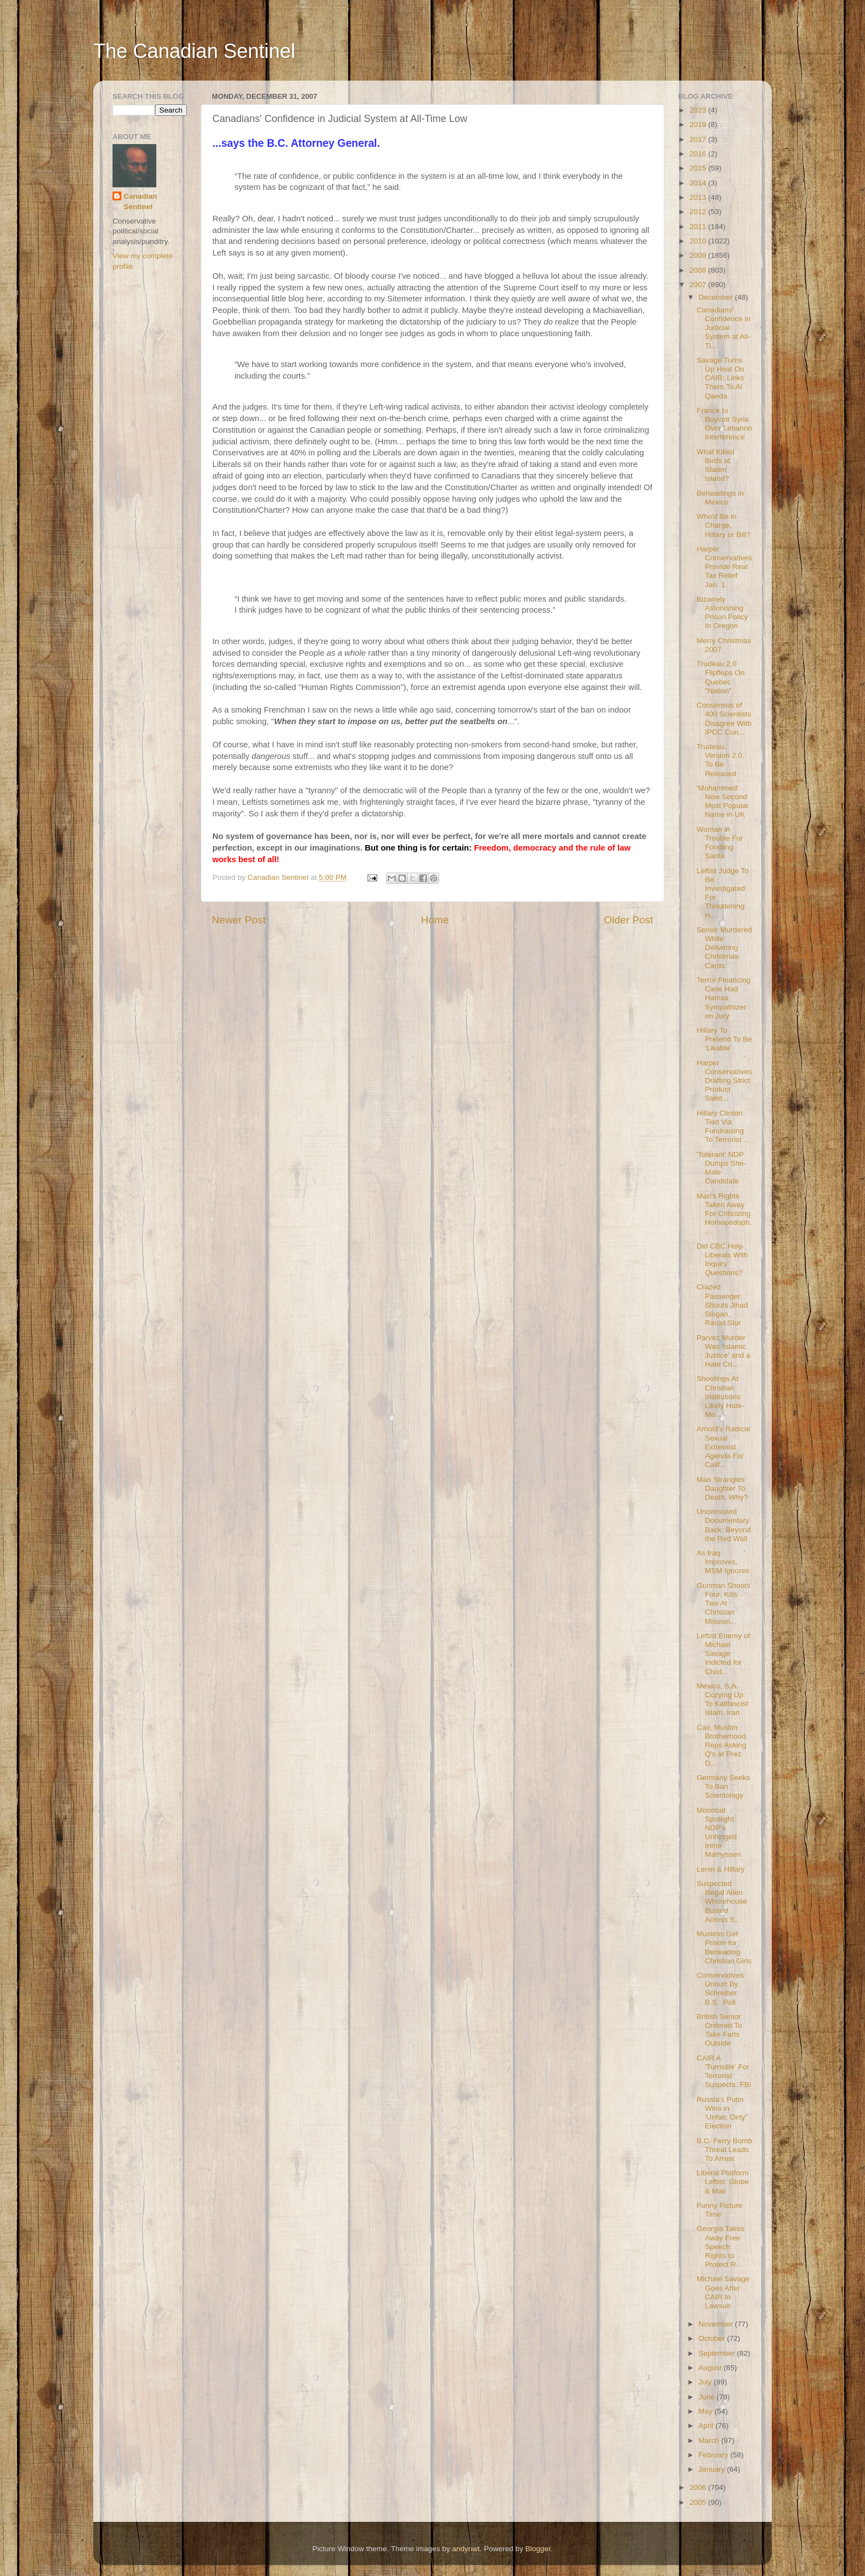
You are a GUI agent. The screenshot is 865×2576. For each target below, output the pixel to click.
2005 (699, 2502)
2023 (699, 110)
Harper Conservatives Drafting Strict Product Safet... (724, 1081)
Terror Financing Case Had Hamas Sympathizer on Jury (724, 998)
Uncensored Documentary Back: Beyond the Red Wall (724, 1525)
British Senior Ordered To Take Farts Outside (719, 2030)
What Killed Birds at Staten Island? (715, 465)
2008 (699, 270)
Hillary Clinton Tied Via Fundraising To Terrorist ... (723, 1126)
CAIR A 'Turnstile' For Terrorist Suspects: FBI (724, 2071)
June (707, 2397)
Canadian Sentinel (140, 201)
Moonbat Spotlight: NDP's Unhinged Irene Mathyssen (719, 1832)
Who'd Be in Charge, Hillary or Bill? (724, 525)
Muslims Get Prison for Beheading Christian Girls (724, 1947)
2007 (699, 284)
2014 (699, 183)
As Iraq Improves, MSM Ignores (723, 1562)
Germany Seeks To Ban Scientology (723, 1786)
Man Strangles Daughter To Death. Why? (722, 1488)
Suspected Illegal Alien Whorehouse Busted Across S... (722, 1901)
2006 (699, 2487)
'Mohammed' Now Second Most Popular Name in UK (723, 801)
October (712, 2338)
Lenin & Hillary (721, 1869)
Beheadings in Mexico (720, 497)
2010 (699, 241)
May (706, 2411)
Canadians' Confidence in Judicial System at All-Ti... (724, 328)
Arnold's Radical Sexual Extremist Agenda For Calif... (723, 1447)
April (707, 2425)
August (711, 2367)
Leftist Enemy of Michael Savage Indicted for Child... (723, 1654)
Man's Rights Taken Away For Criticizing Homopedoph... (724, 1214)
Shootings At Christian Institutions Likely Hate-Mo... (720, 1396)
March (709, 2440)
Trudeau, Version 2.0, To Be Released (720, 760)
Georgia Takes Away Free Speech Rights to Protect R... (721, 2246)
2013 (699, 197)
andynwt (465, 2549)
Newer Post (239, 920)
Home (434, 920)
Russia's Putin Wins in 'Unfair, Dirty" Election (722, 2113)
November (716, 2324)
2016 (699, 154)
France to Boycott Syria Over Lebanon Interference (724, 424)
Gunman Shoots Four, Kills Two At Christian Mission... (724, 1603)
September (717, 2353)
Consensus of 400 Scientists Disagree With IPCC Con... (724, 718)
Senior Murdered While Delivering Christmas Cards (724, 948)
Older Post (628, 920)
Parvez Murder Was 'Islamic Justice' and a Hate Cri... (723, 1351)
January (712, 2469)
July (706, 2382)
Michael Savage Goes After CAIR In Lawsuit (723, 2292)
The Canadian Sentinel (194, 51)
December (716, 297)
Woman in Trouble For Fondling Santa (720, 843)
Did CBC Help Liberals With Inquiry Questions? (722, 1259)
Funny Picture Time (720, 2209)
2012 (699, 212)
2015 (699, 168)
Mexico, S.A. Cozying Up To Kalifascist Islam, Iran (723, 1699)
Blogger (538, 2549)
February (714, 2455)
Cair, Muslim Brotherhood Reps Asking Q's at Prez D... (721, 1745)
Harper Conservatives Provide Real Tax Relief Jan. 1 (724, 567)
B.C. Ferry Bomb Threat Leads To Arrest (724, 2150)
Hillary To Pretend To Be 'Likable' (724, 1039)
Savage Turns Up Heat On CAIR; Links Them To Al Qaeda (720, 378)
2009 (699, 255)
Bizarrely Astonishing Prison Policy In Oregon (722, 612)
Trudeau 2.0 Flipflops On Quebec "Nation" (721, 677)
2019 (699, 124)
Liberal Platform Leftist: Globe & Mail (723, 2182)
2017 (699, 139)
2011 (699, 226)
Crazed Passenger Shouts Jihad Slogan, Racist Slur (722, 1305)
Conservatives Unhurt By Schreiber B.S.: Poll (720, 1988)
